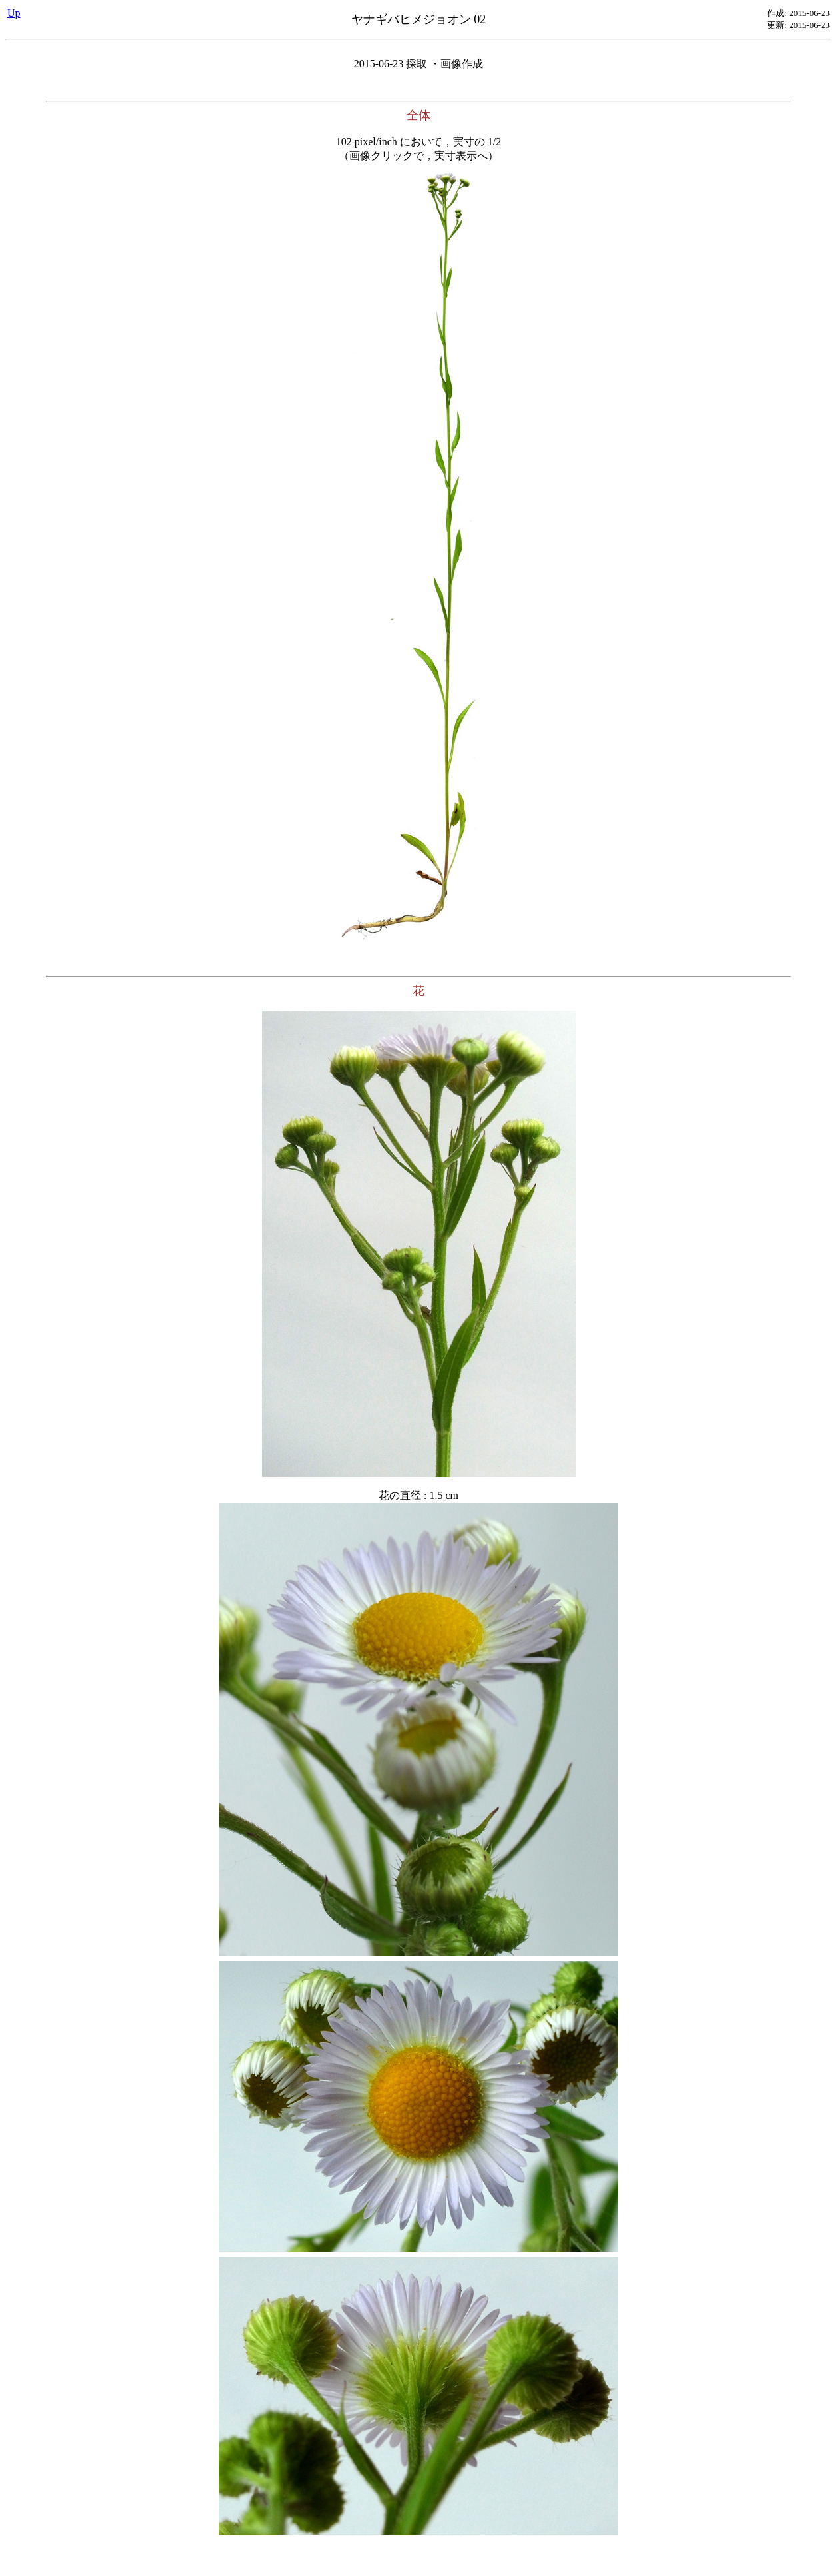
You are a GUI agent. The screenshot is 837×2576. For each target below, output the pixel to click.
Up (14, 13)
